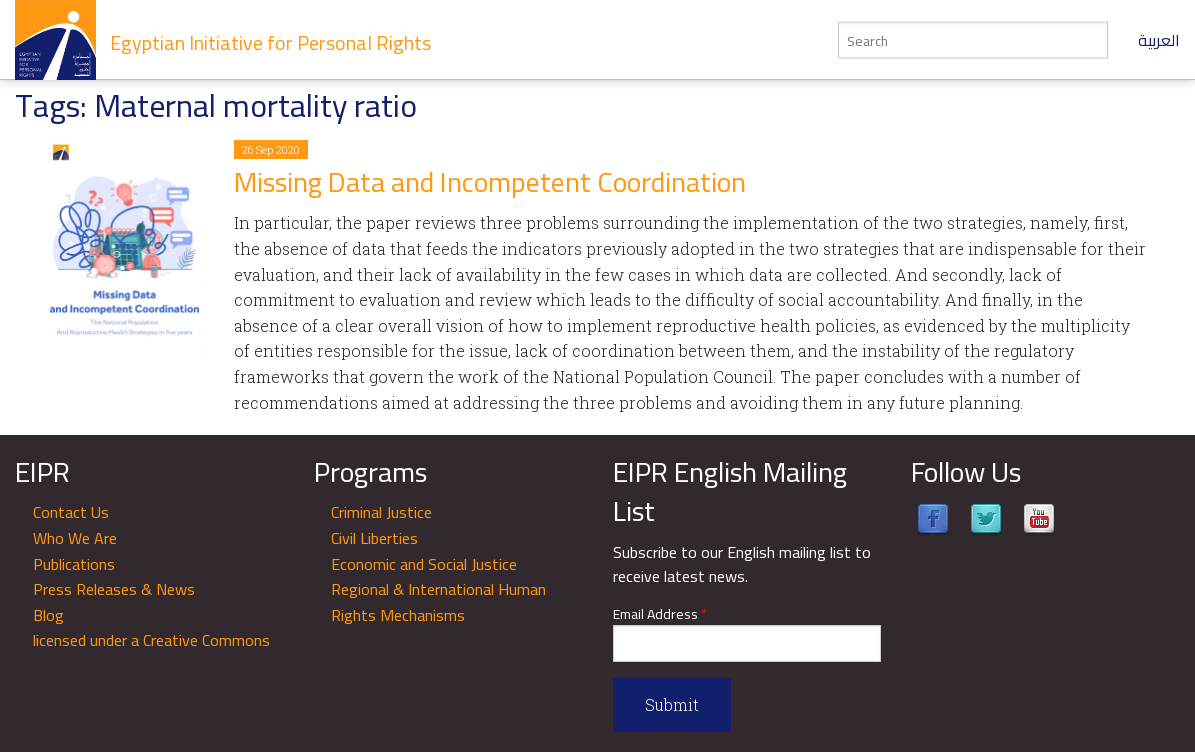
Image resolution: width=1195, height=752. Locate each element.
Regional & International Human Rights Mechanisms (438, 602)
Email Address (660, 614)
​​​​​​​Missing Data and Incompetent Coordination (490, 182)
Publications (74, 564)
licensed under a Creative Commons (151, 640)
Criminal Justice (381, 512)
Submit (672, 704)
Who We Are (75, 538)
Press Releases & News (114, 589)
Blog (48, 615)
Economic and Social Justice (424, 564)
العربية (1159, 40)
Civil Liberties (374, 538)
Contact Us (71, 512)
